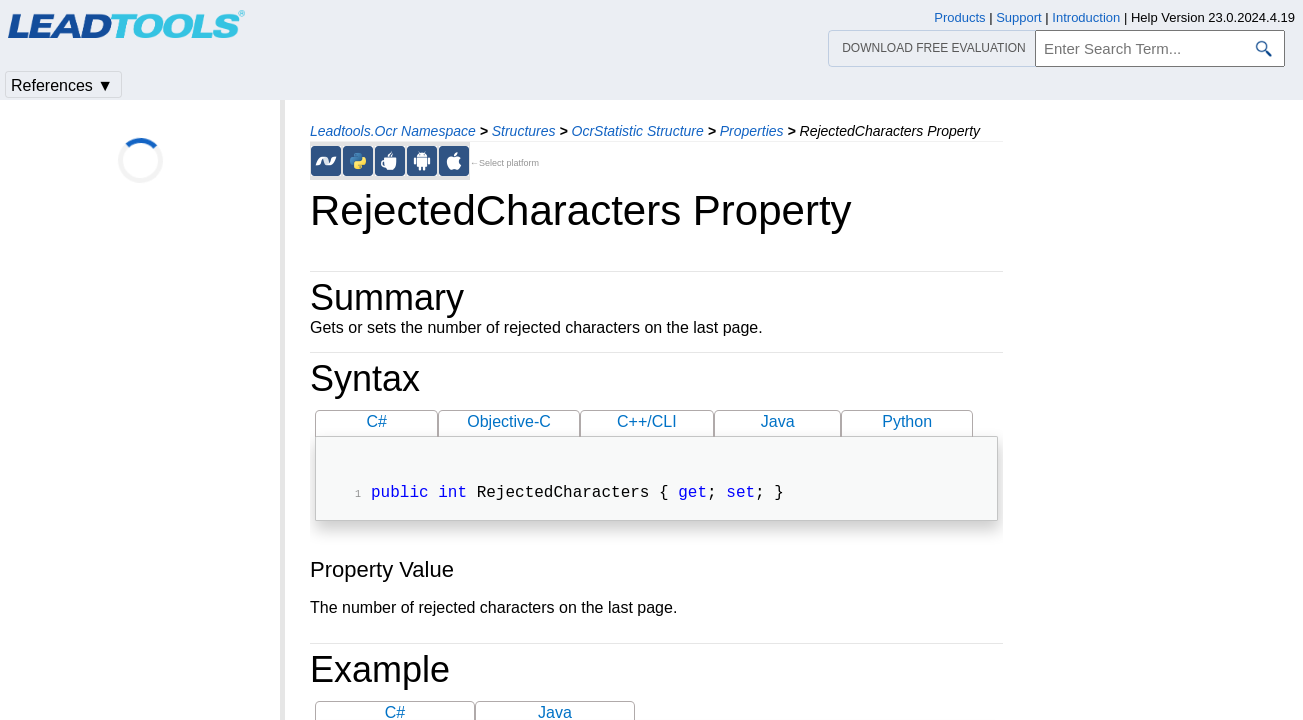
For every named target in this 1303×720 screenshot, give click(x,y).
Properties (752, 131)
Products (959, 17)
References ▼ (62, 85)
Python (907, 421)
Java (778, 421)
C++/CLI (647, 421)
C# (376, 421)
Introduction (1086, 17)
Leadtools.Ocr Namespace (393, 131)
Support (1019, 17)
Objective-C (509, 421)
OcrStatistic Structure (638, 131)
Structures (524, 131)
